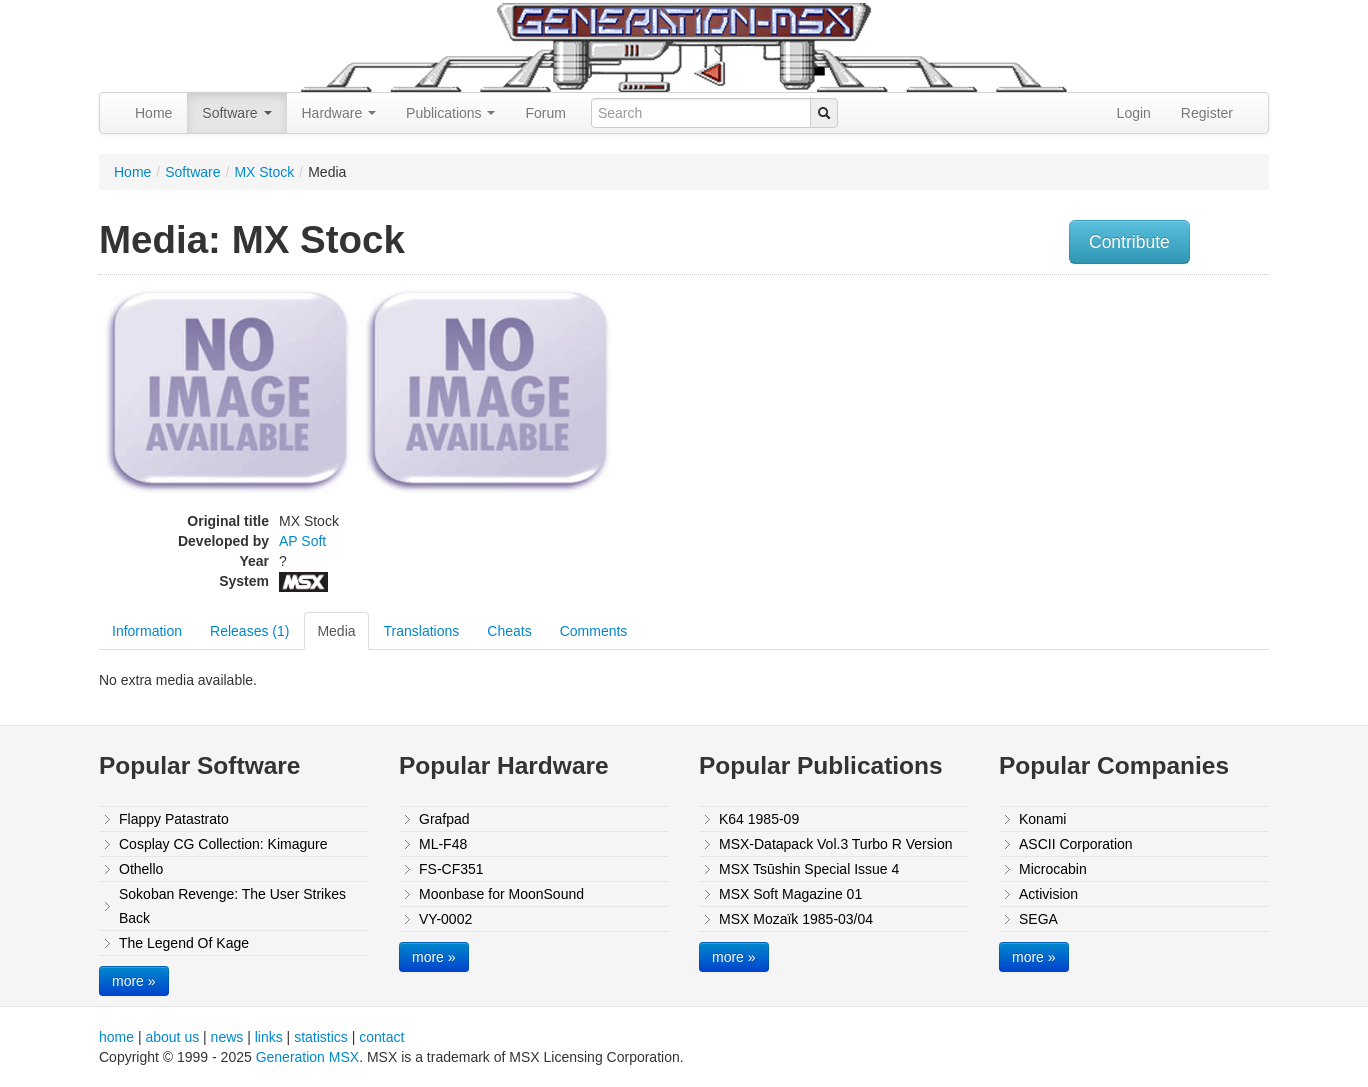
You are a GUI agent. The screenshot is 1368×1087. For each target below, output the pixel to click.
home (116, 1037)
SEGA (1038, 919)
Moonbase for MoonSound (501, 894)
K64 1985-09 (759, 819)
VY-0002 (445, 919)
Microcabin (1053, 869)
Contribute (1129, 242)
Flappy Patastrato (174, 819)
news (227, 1037)
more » (134, 981)
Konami (1042, 819)
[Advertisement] (1067, 425)
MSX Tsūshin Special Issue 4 (809, 869)
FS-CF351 (451, 869)
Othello (141, 869)
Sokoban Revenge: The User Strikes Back (232, 906)
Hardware (339, 113)
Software (236, 113)
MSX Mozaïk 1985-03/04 (796, 919)
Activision (1048, 894)
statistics (321, 1037)
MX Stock (264, 172)
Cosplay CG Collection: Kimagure (223, 844)
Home (153, 113)
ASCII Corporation (1076, 844)
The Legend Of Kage (184, 943)
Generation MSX (308, 1057)
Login (1134, 113)
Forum (545, 113)
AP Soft (302, 541)
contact (381, 1037)
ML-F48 (443, 844)
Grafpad (444, 819)
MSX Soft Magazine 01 (790, 894)
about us (172, 1037)
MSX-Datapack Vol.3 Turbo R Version (835, 844)
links (269, 1037)
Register (1207, 113)
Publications (450, 113)
